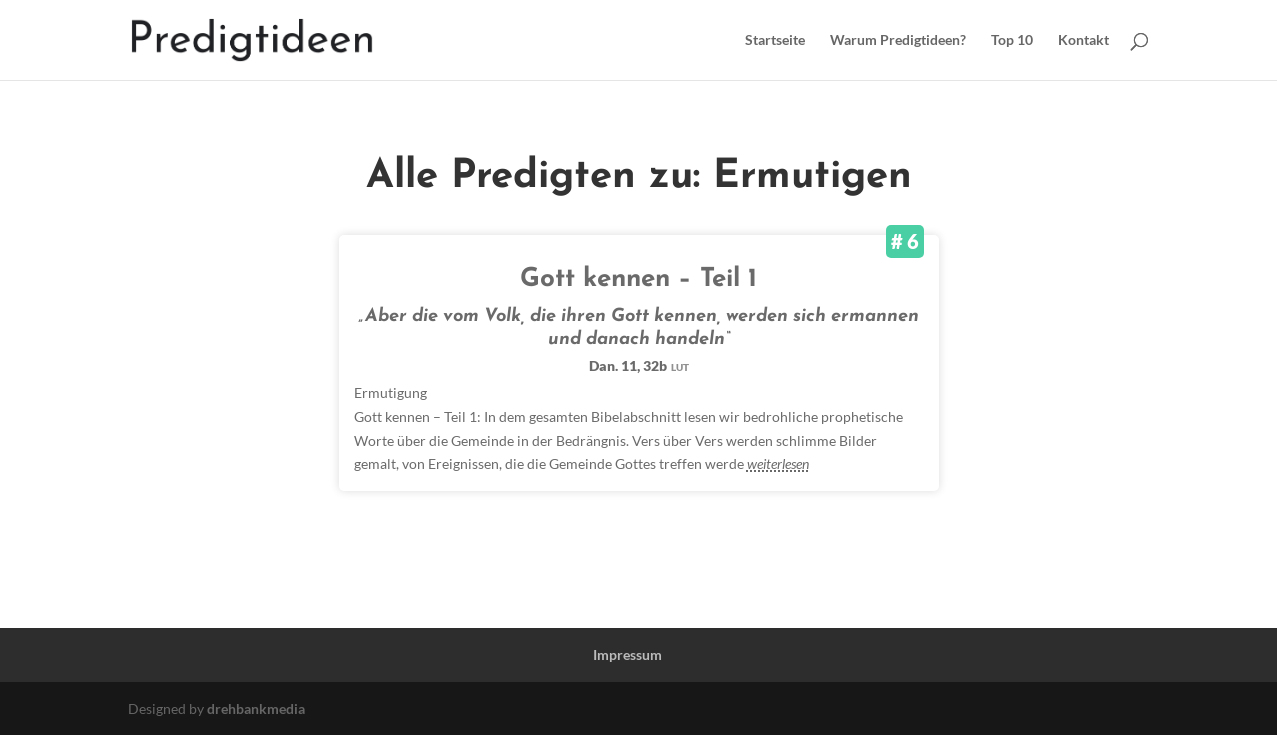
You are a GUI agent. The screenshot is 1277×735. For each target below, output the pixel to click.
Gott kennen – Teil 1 (638, 279)
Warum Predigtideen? (898, 40)
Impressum (627, 654)
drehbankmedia (256, 708)
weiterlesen (778, 463)
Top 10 (1012, 40)
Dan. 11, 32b (639, 365)
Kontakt (1083, 40)
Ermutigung (390, 392)
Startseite (775, 40)
